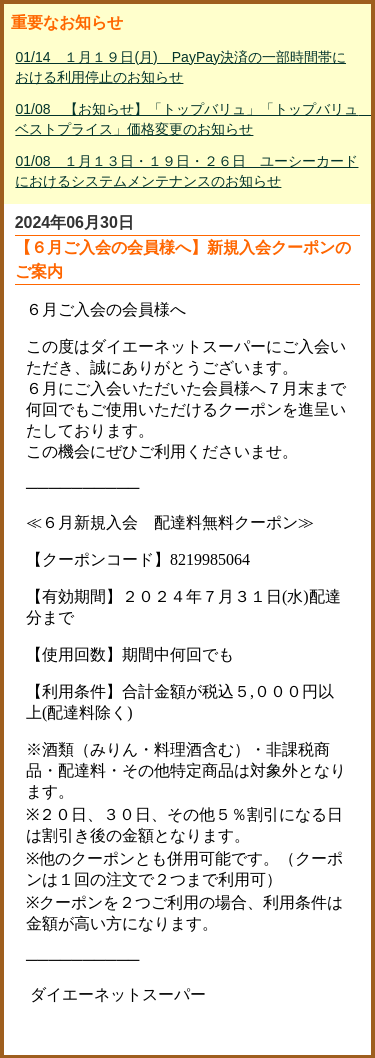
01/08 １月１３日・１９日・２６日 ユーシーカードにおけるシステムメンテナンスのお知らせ (186, 171)
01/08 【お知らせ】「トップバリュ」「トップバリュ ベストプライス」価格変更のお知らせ (189, 119)
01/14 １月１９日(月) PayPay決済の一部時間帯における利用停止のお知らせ (180, 67)
